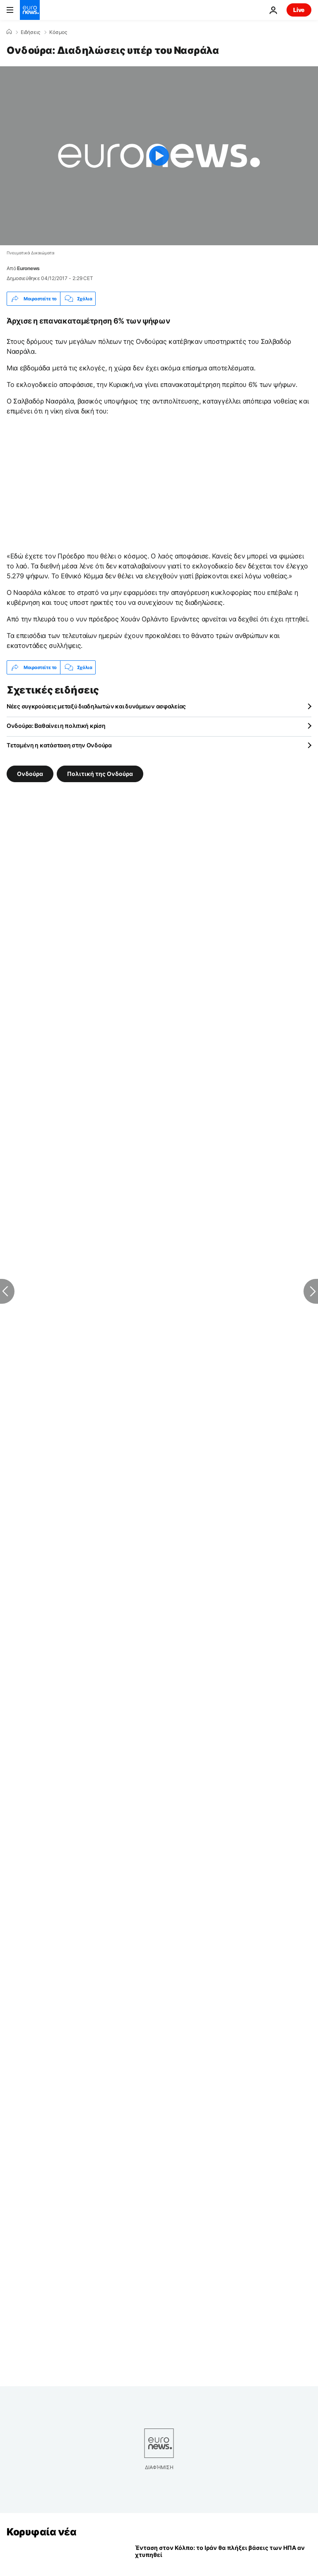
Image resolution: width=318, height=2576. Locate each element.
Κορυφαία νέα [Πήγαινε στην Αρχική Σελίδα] (41, 2532)
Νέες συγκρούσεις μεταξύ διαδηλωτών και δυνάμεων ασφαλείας (96, 706)
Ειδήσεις (30, 32)
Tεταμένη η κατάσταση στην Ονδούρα (59, 745)
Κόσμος (58, 32)
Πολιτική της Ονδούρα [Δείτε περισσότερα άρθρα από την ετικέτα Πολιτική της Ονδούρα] (100, 773)
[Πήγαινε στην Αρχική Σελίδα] (30, 10)
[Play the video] (159, 155)
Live (299, 9)
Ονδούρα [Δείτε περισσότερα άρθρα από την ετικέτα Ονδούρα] (30, 773)
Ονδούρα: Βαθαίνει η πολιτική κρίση (56, 725)
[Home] (9, 32)
